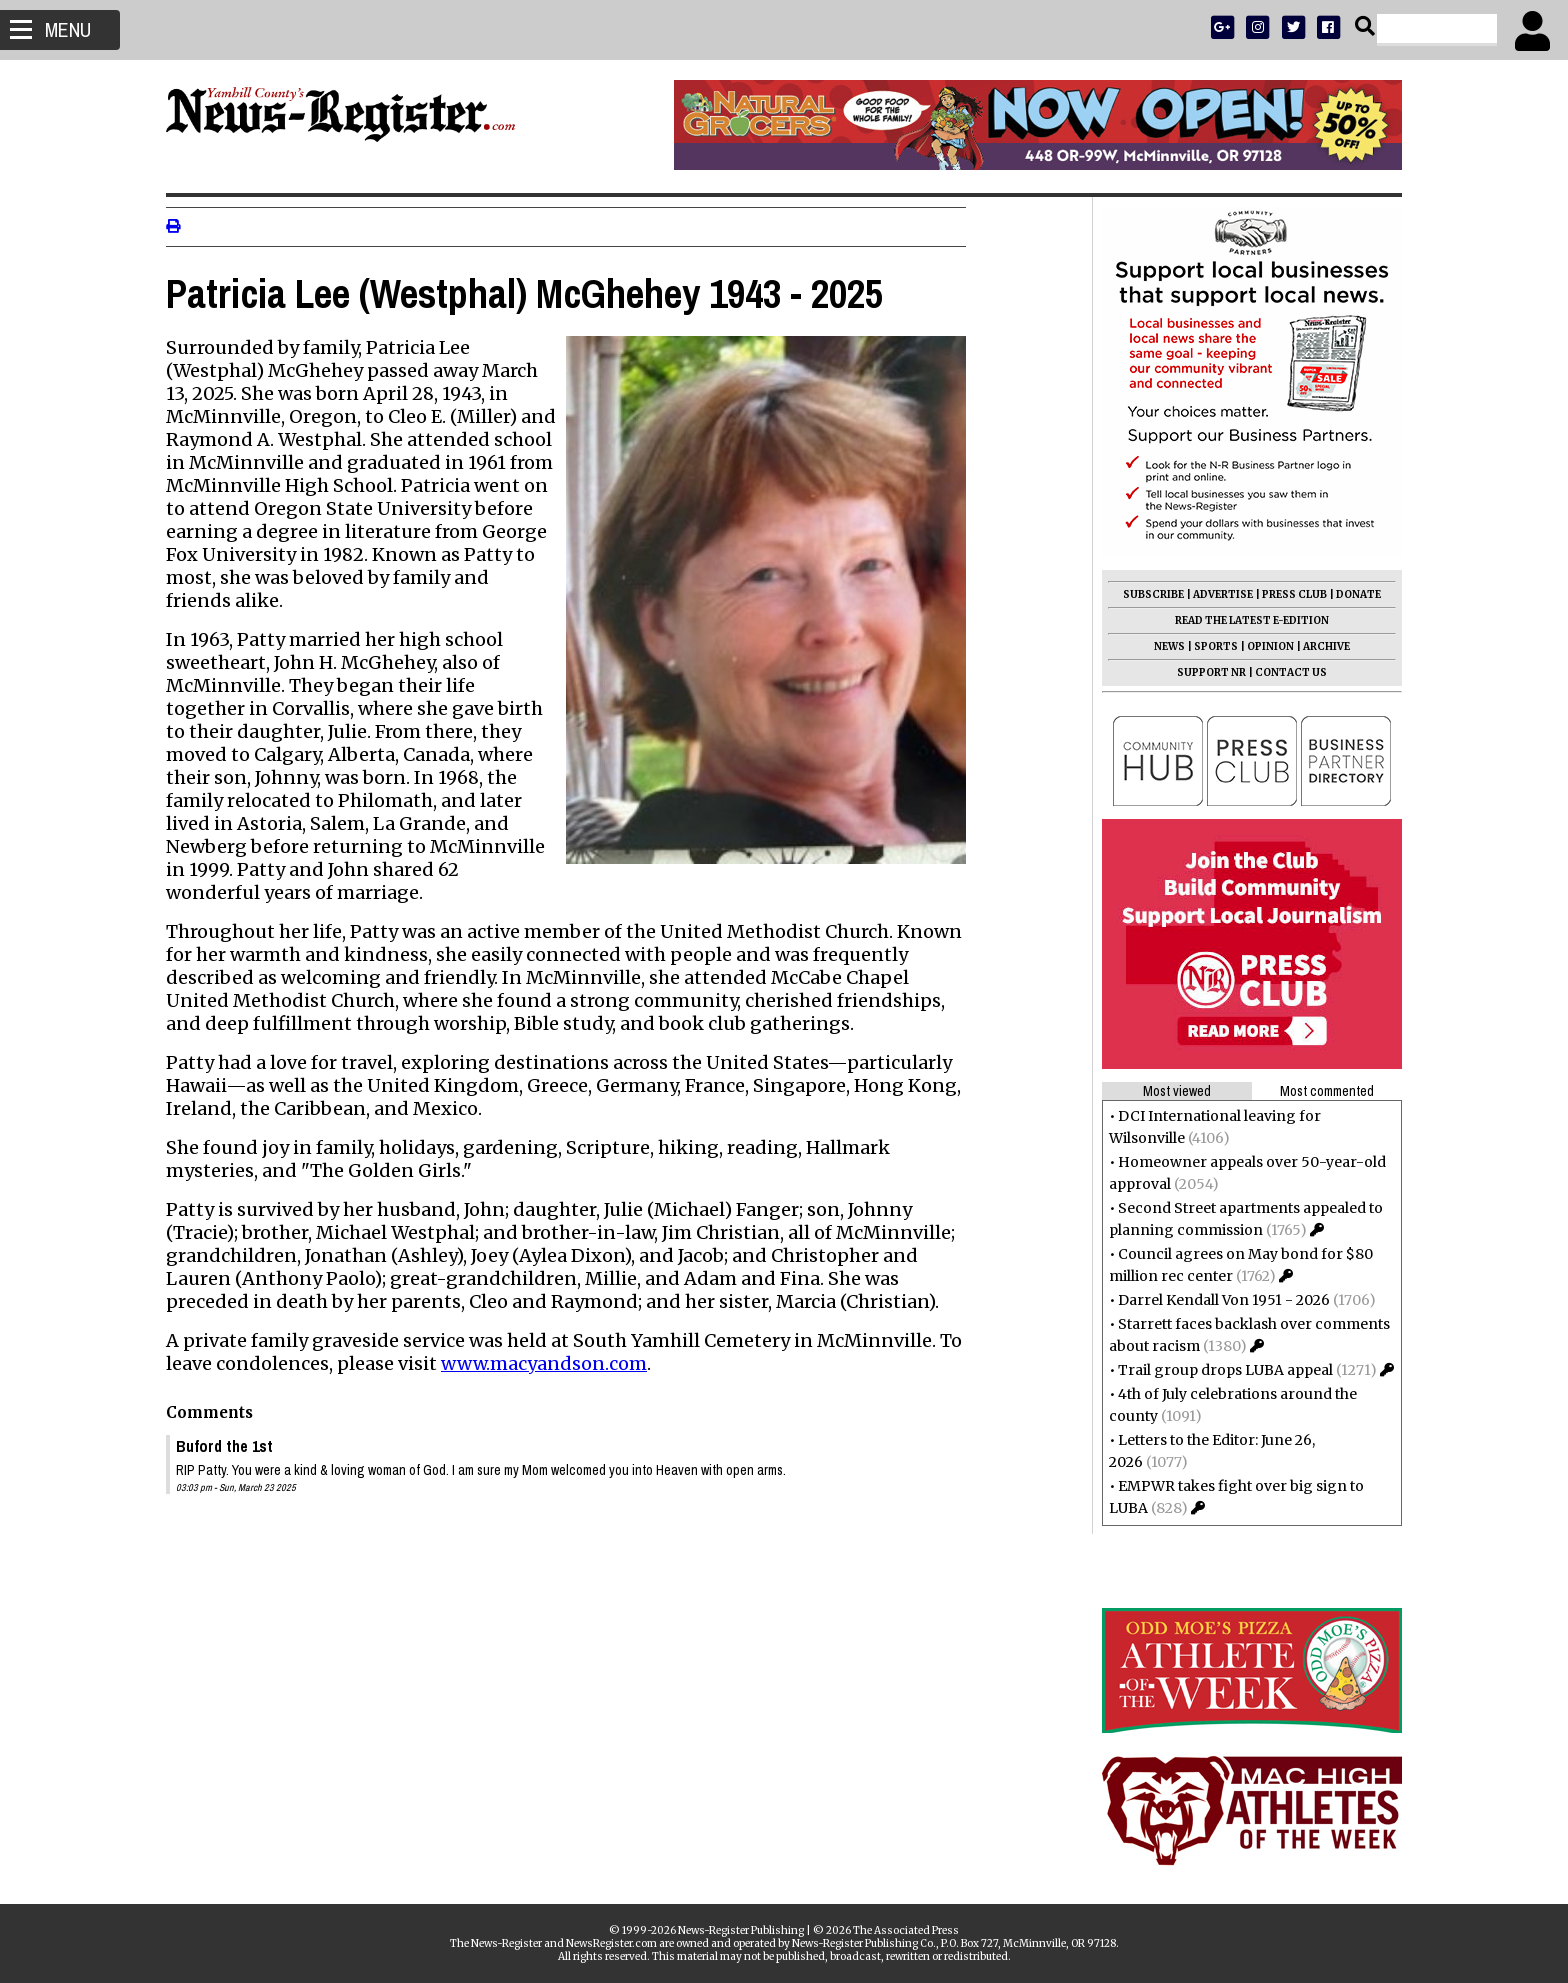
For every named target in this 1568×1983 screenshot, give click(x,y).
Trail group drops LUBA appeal (1217, 1370)
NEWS (1161, 646)
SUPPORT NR (1203, 672)
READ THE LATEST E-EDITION (1244, 620)
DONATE (1350, 594)
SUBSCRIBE (1145, 594)
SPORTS (1208, 646)
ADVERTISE (1215, 594)
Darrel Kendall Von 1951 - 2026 (1216, 1300)
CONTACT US (1283, 672)
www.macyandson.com (552, 1363)
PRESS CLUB (1286, 594)
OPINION (1262, 646)
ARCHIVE (1318, 646)
